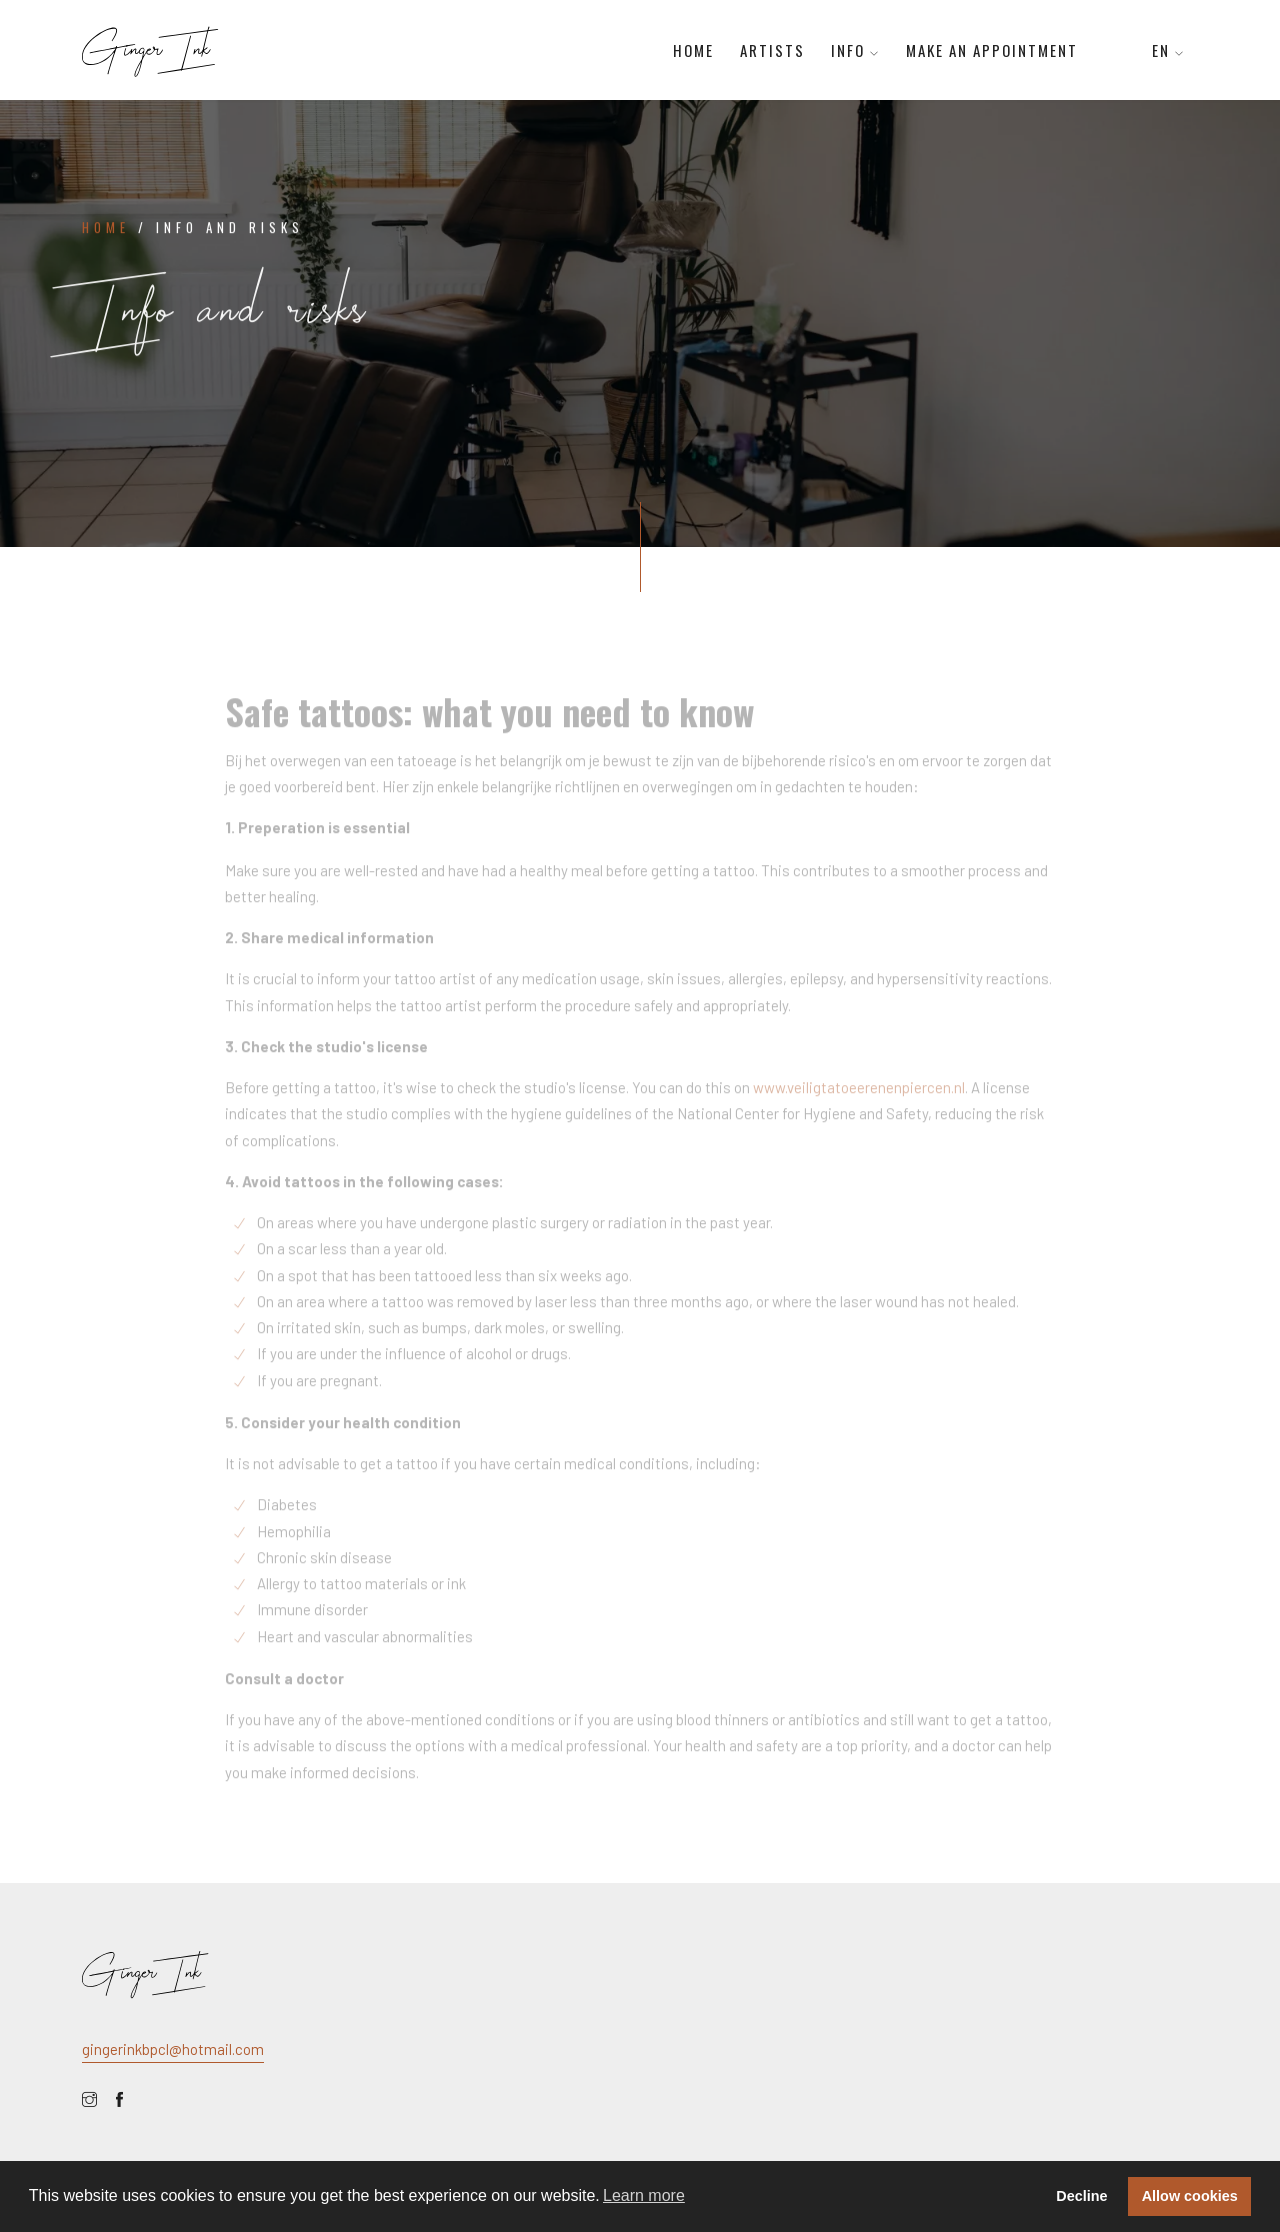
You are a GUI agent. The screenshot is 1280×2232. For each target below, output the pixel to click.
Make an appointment (992, 50)
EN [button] (1168, 50)
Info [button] (855, 50)
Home (693, 50)
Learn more (644, 2195)
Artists (772, 50)
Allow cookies (1190, 2196)
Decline (1081, 2196)
